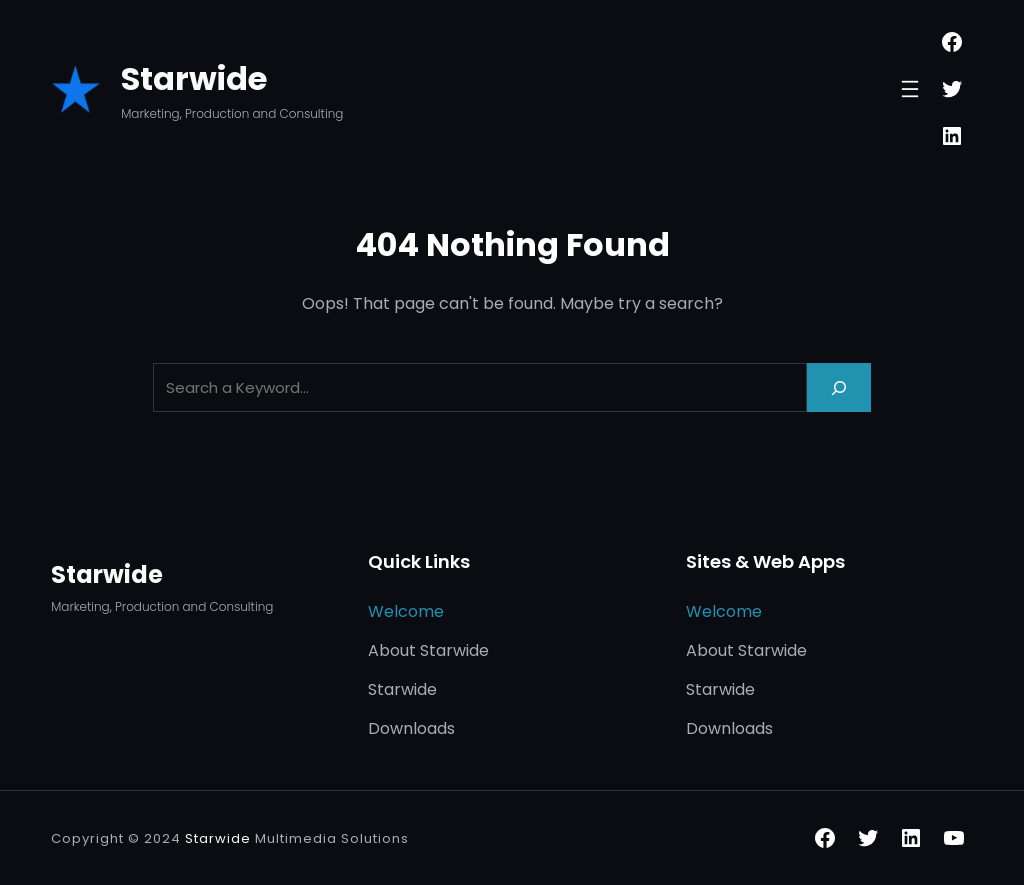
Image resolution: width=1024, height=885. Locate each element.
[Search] (839, 387)
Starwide (194, 78)
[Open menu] (910, 89)
